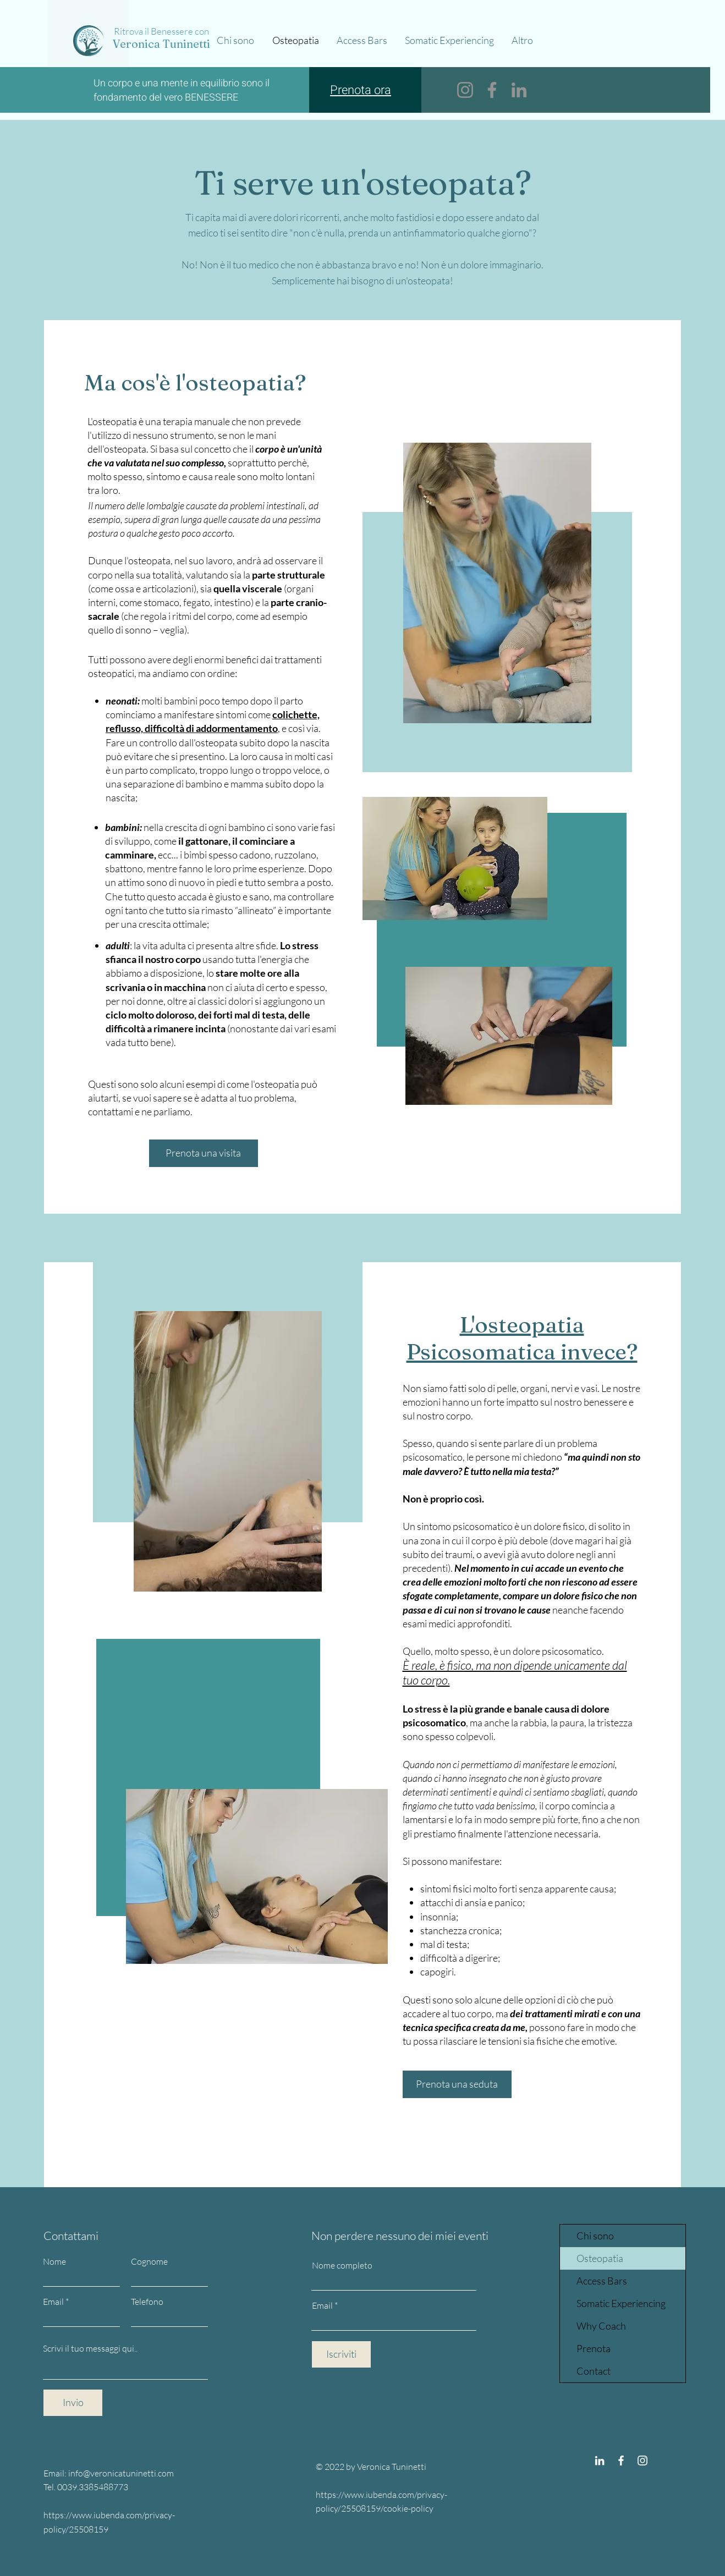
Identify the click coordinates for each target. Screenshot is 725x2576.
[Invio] (73, 2403)
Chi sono (595, 2236)
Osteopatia (599, 2258)
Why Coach (601, 2326)
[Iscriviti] (341, 2354)
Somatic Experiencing (621, 2303)
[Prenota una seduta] (457, 2084)
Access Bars (601, 2281)
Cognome (149, 2261)
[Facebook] (492, 90)
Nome (54, 2261)
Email (53, 2301)
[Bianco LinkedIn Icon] (599, 2460)
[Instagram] (465, 90)
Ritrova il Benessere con (161, 31)
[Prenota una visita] (203, 1153)
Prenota (593, 2348)
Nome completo (342, 2265)
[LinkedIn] (519, 90)
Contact (593, 2371)
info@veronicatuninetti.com (121, 2473)
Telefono (147, 2301)
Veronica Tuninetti (161, 44)
